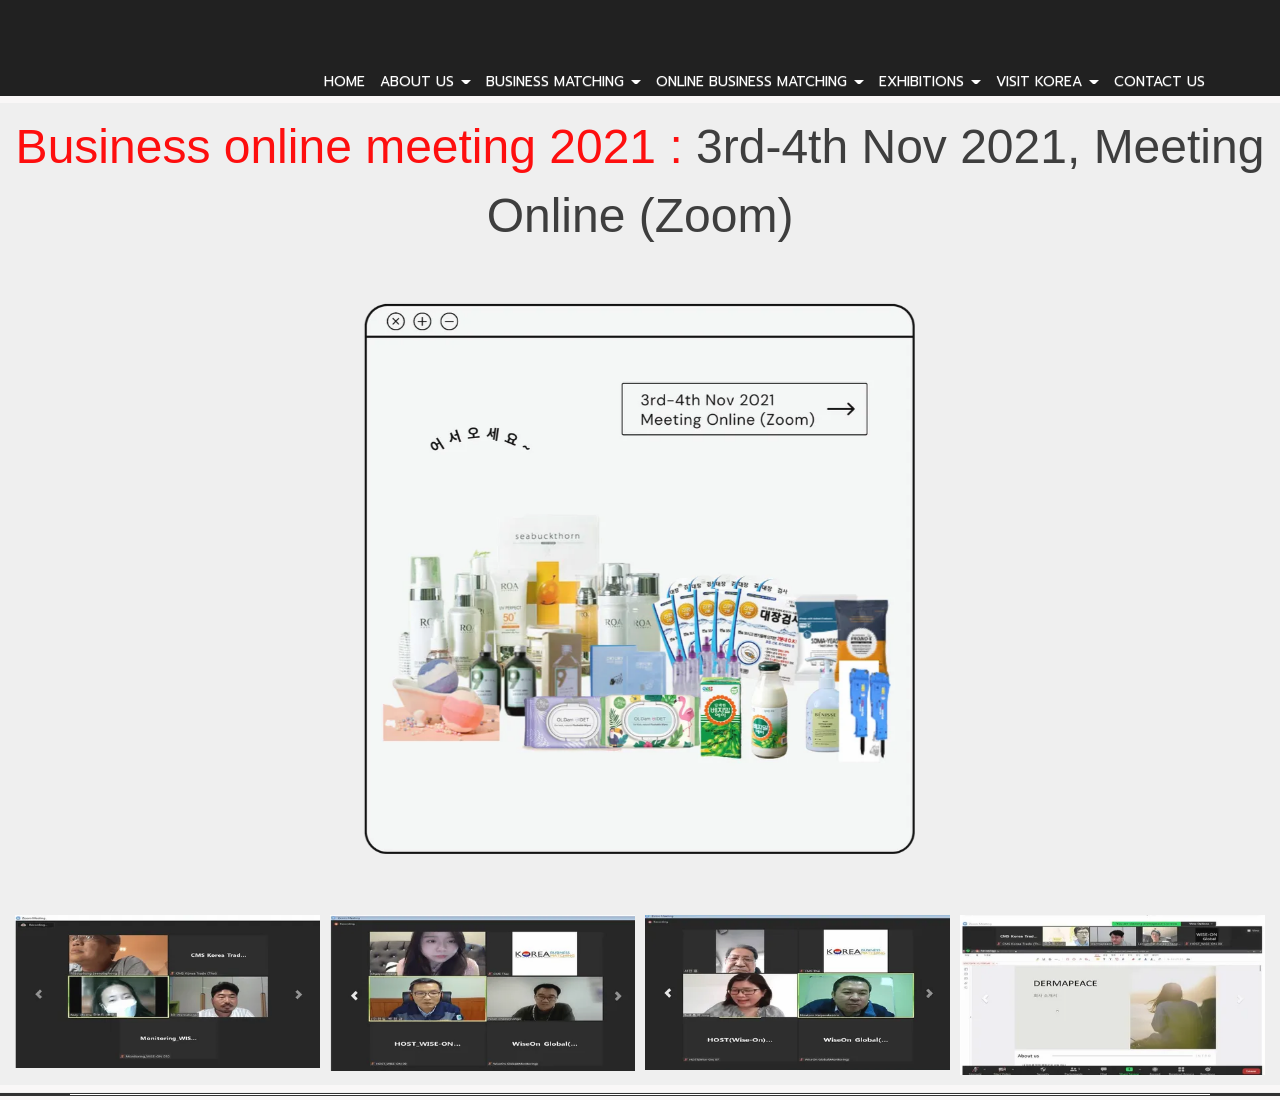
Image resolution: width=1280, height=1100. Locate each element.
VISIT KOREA (1047, 81)
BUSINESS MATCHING (563, 81)
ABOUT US (425, 81)
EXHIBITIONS (930, 81)
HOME (344, 81)
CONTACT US (1159, 81)
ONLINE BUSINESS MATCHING (760, 81)
